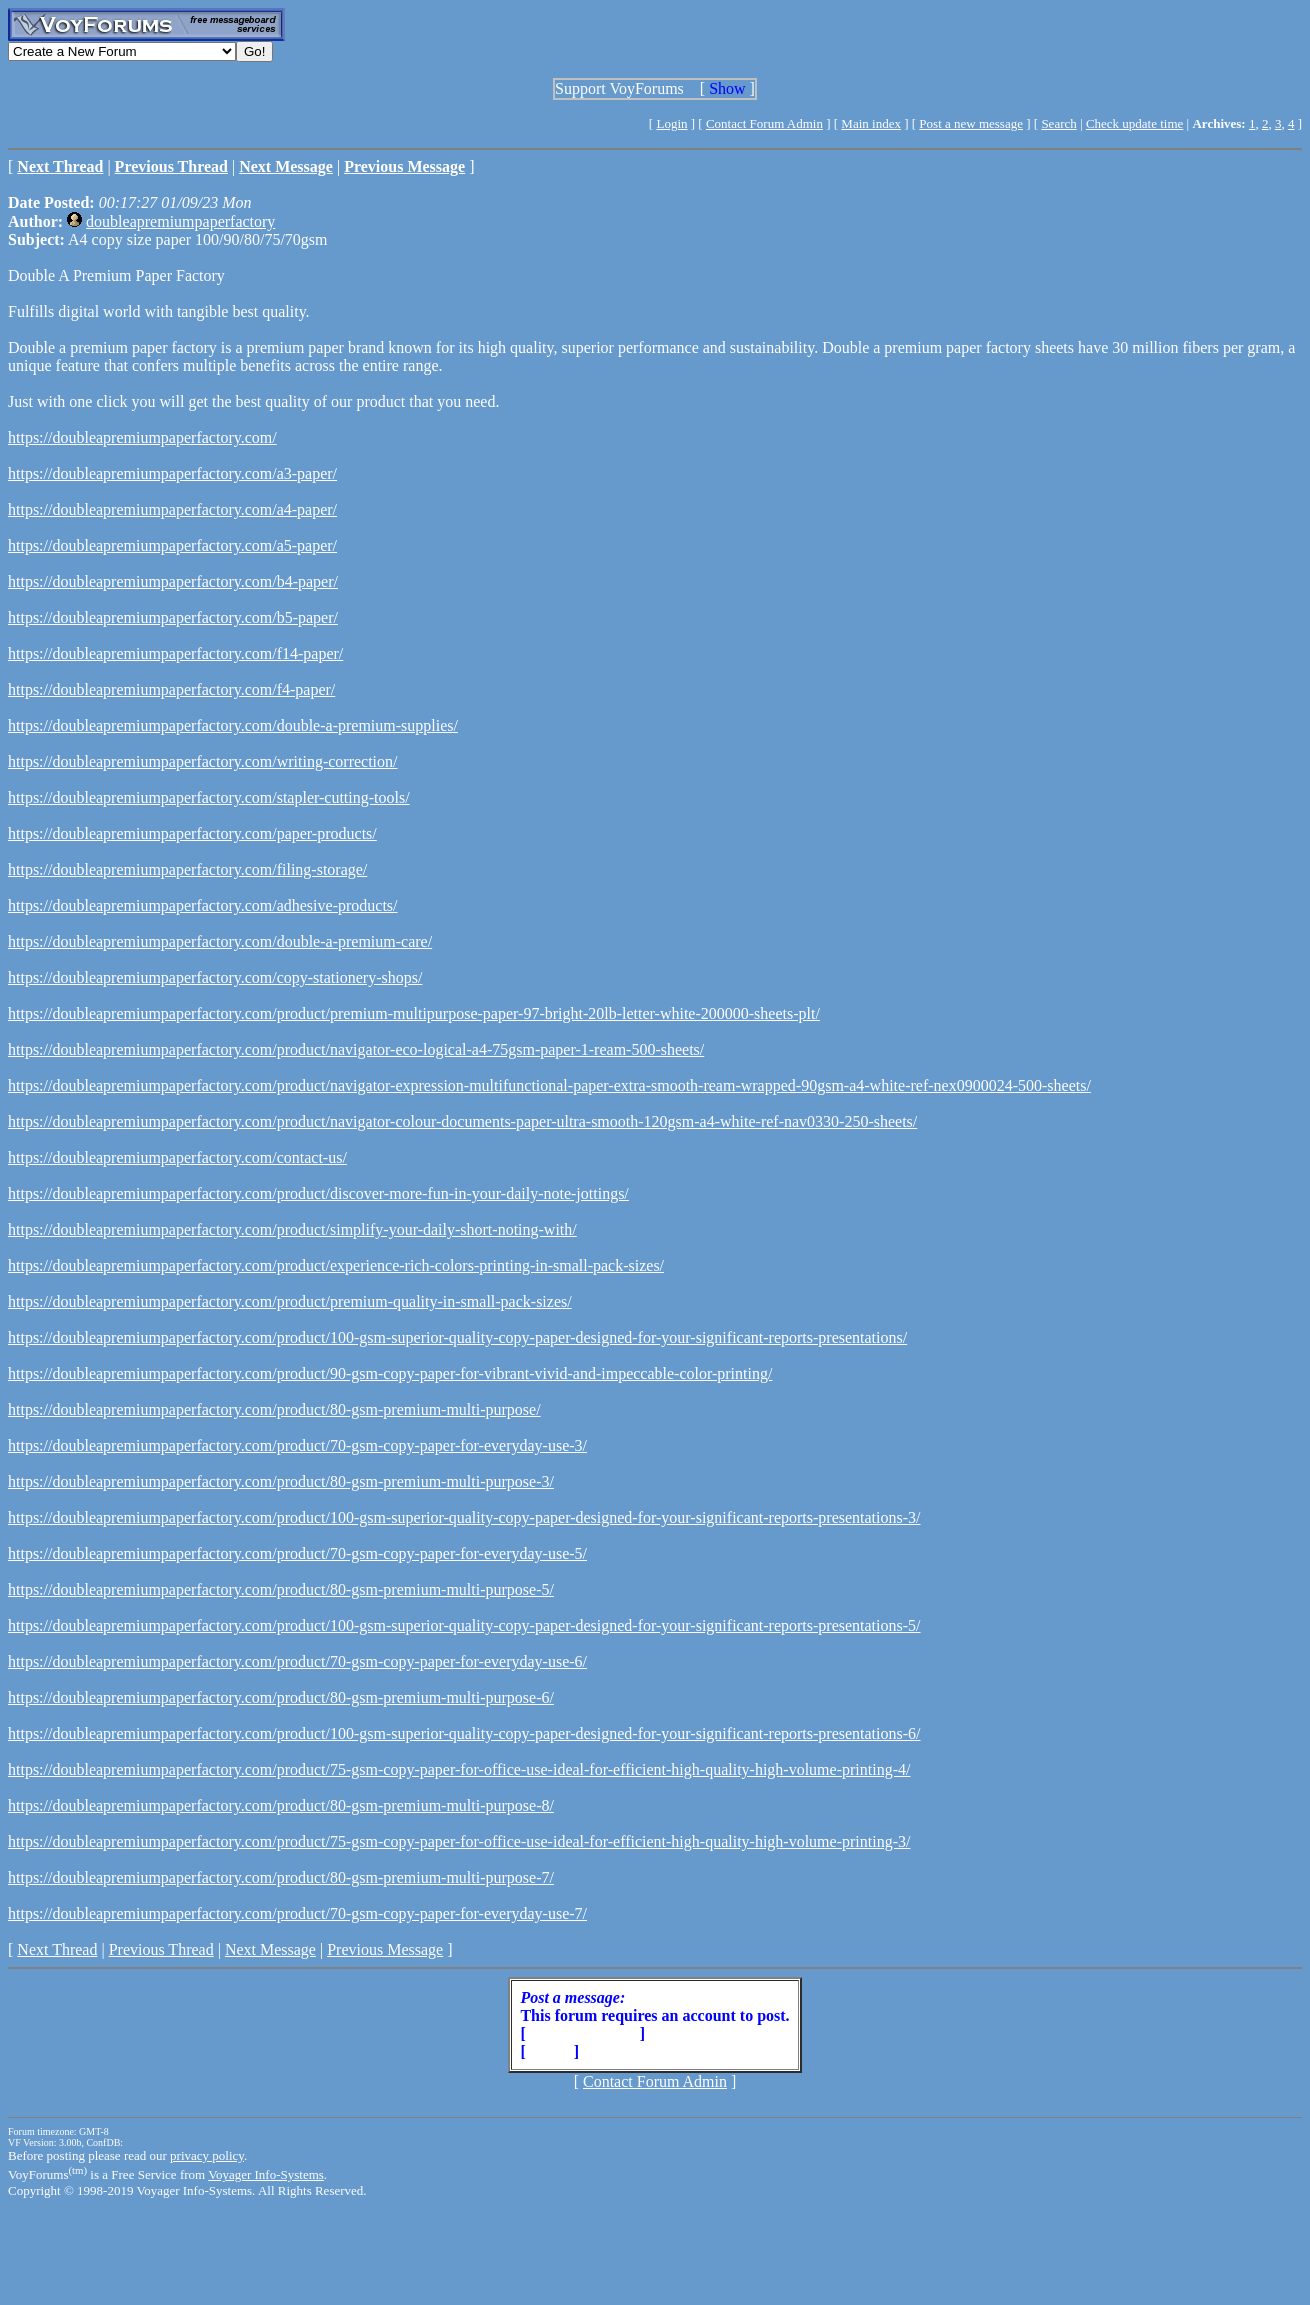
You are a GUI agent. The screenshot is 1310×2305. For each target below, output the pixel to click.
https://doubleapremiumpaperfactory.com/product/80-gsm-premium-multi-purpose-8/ (281, 1805)
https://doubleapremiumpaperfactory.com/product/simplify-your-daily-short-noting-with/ (292, 1229)
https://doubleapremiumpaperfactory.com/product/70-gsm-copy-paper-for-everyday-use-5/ (297, 1553)
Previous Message (385, 1949)
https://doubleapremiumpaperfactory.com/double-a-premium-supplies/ (233, 725)
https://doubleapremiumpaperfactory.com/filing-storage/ (187, 869)
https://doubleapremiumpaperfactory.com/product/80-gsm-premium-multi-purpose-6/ (281, 1697)
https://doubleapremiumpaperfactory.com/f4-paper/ (171, 689)
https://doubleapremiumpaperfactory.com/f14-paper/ (175, 653)
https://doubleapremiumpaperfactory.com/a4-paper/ (172, 509)
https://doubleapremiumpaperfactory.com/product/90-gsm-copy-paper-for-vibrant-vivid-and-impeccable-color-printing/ (390, 1373)
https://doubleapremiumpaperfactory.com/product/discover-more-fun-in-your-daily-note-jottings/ (318, 1193)
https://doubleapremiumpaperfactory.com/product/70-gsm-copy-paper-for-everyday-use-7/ (297, 1913)
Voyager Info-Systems (266, 2174)
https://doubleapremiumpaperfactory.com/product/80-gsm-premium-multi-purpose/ (274, 1409)
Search (1058, 123)
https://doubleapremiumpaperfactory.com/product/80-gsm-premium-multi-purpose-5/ (281, 1589)
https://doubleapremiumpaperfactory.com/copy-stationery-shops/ (215, 977)
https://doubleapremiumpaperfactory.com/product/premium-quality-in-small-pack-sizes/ (290, 1301)
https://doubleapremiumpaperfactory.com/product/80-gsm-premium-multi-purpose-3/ (281, 1481)
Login (671, 123)
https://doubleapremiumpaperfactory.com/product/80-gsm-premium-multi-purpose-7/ (281, 1877)
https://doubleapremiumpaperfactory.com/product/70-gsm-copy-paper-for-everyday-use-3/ (297, 1445)
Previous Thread (161, 1949)
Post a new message (971, 123)
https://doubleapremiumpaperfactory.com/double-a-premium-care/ (220, 941)
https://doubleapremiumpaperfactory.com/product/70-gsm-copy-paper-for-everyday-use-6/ (297, 1661)
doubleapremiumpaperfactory (180, 221)
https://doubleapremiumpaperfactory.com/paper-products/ (192, 833)
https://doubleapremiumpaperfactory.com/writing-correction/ (203, 761)
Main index (871, 123)
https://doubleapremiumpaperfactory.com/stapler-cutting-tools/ (209, 797)
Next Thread (57, 1949)
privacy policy (207, 2155)
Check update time (1134, 123)
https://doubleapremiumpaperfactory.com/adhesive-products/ (203, 905)
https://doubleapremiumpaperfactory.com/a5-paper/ (172, 545)
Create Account (583, 2033)
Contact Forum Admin (764, 123)
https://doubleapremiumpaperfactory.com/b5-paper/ (173, 617)
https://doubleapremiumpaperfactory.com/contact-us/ (177, 1157)
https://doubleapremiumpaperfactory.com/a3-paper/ (172, 473)
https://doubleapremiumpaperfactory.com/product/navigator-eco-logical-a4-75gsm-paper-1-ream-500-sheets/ (356, 1049)
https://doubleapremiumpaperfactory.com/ (142, 437)
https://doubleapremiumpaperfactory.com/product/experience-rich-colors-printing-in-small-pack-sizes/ (336, 1265)
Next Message (270, 1949)
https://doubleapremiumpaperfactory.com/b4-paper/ (173, 581)
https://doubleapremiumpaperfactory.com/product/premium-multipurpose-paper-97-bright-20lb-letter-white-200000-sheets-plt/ (414, 1013)
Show (727, 88)
